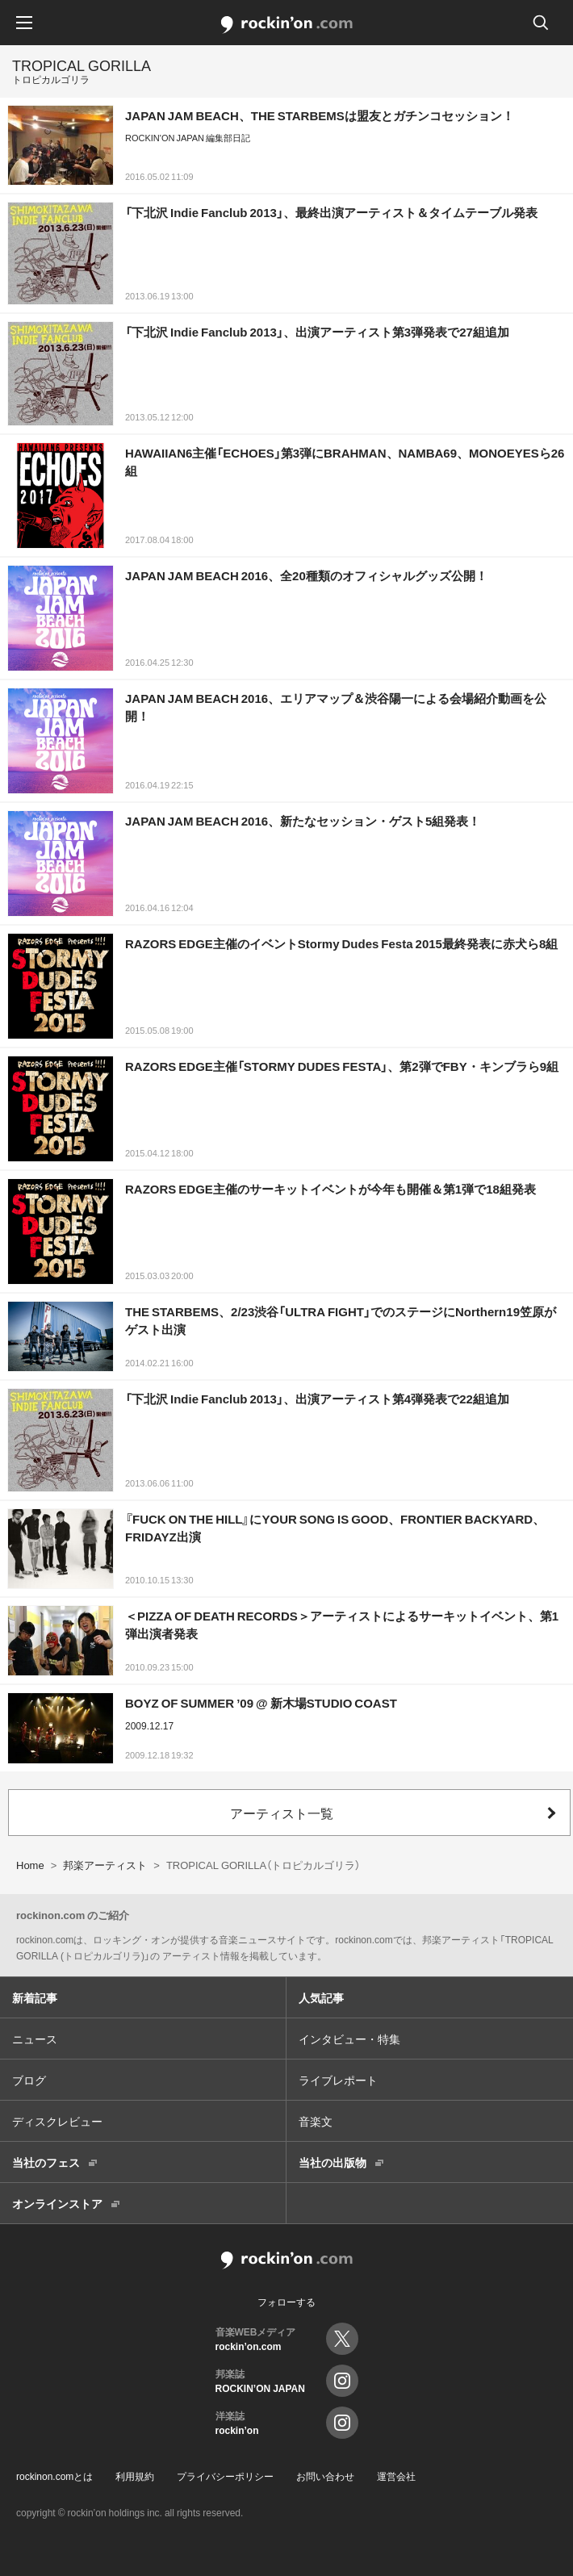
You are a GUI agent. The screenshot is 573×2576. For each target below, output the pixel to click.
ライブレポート (338, 2080)
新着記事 (34, 1997)
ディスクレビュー (57, 2121)
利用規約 (134, 2476)
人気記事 (321, 1997)
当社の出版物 (332, 2162)
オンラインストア (57, 2203)
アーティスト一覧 (281, 1812)
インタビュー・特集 (349, 2038)
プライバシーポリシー (225, 2476)
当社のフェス (46, 2162)
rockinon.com (286, 25)
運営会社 (396, 2476)
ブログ (29, 2080)
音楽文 (316, 2121)
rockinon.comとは (54, 2476)
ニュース (34, 2038)
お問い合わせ (325, 2476)
